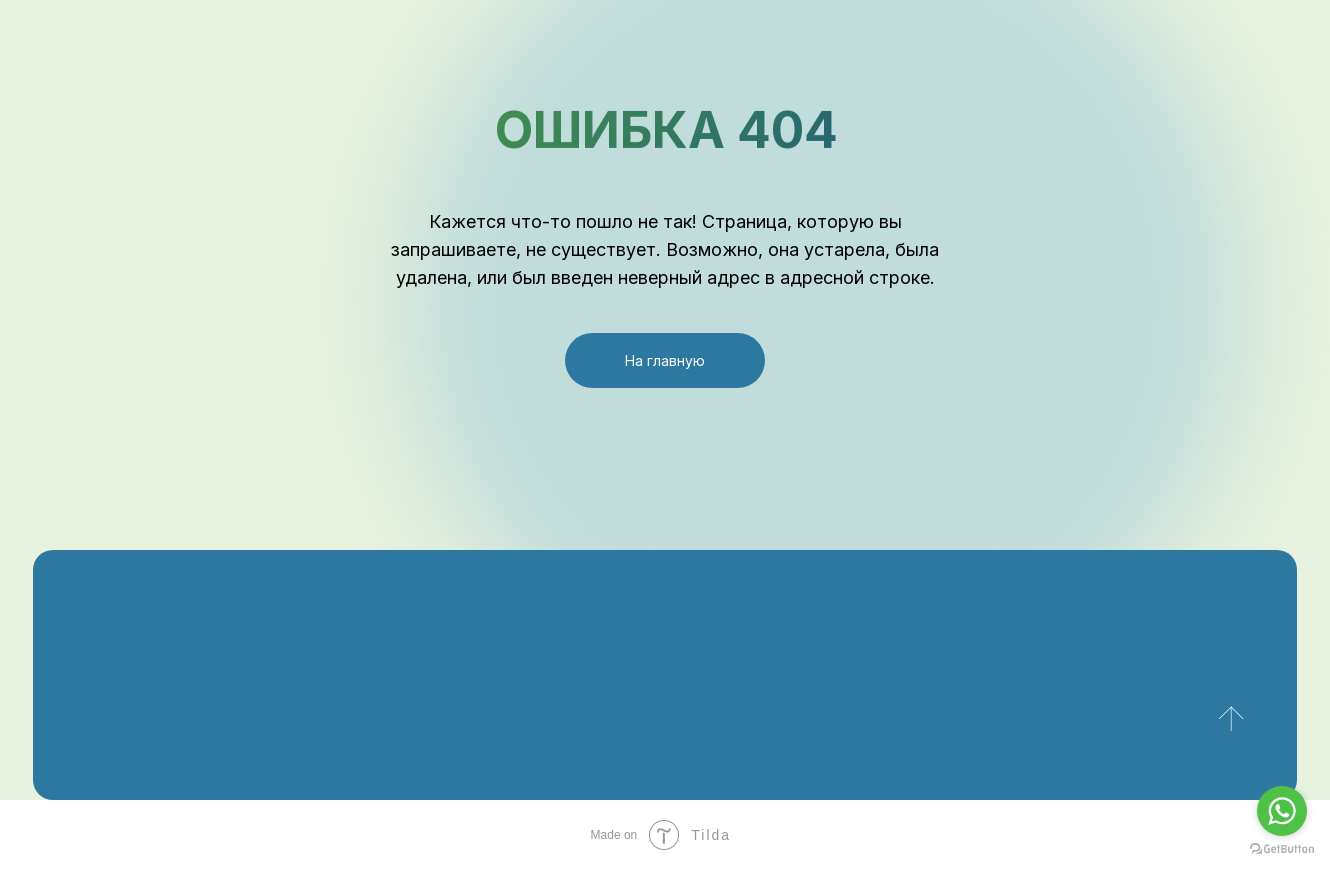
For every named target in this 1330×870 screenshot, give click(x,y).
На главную (665, 360)
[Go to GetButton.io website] (1282, 849)
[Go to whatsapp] (1282, 811)
